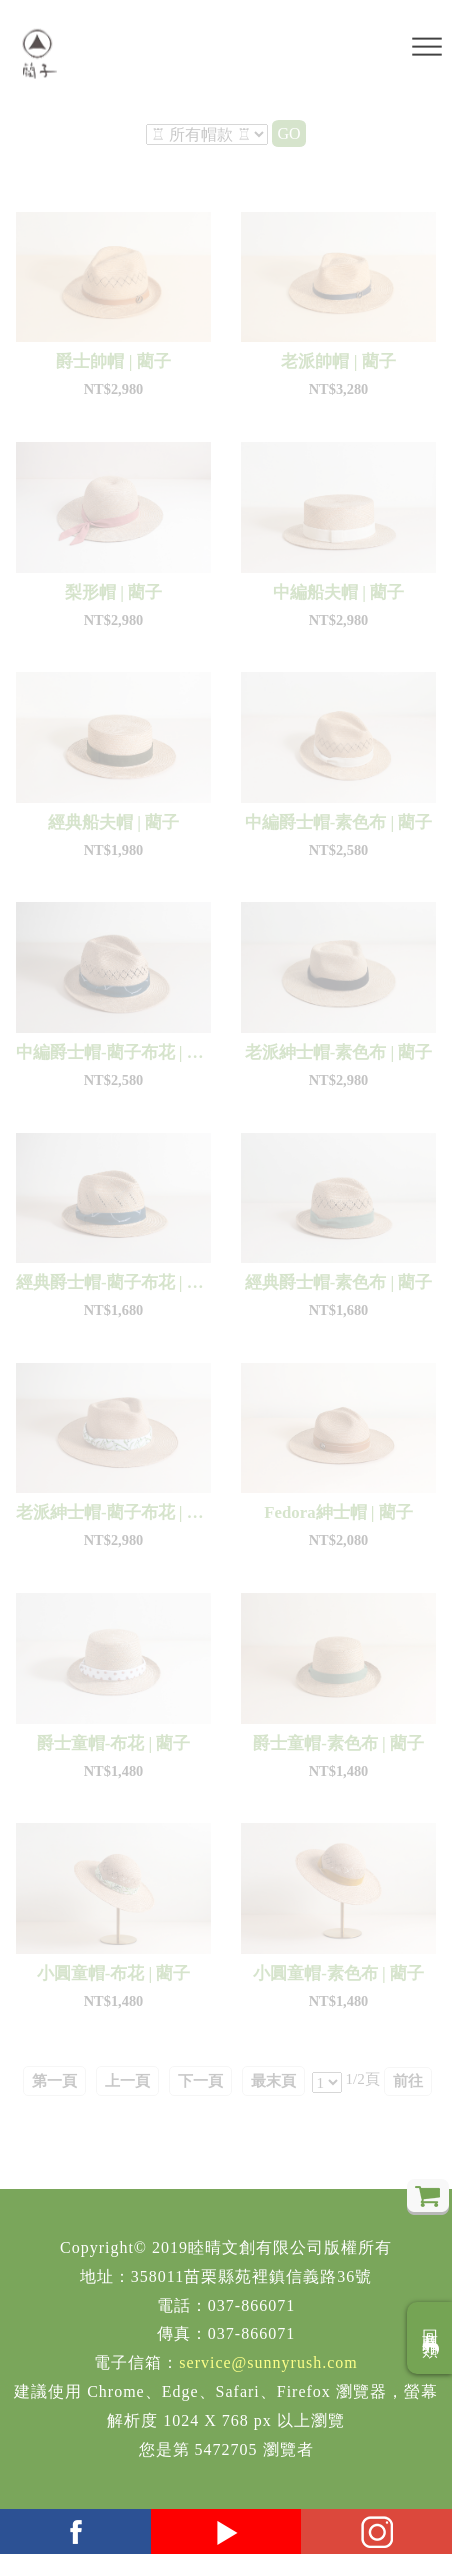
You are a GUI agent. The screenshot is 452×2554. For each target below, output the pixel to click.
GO (288, 133)
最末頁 (273, 2080)
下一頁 (200, 2080)
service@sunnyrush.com (268, 2362)
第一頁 (54, 2080)
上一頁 (127, 2080)
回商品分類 (430, 2338)
